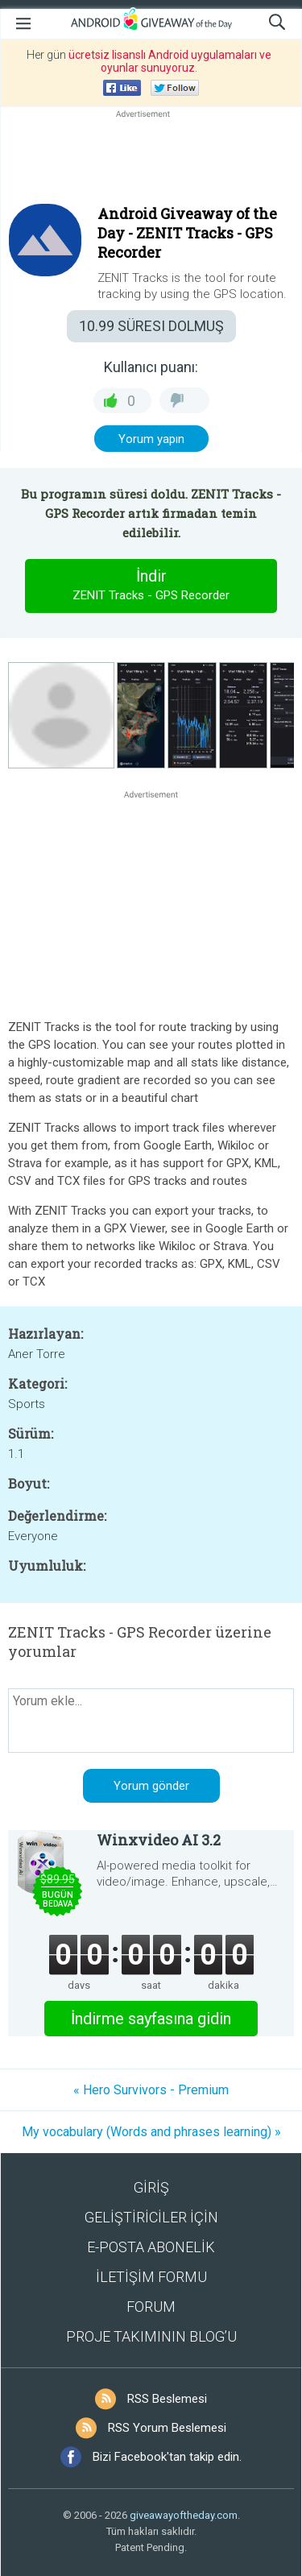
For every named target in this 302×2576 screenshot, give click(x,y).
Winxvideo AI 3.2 (159, 1839)
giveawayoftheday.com (184, 2515)
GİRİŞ (151, 2187)
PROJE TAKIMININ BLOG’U (151, 2336)
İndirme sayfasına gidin (151, 2018)
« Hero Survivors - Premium (151, 2090)
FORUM (151, 2306)
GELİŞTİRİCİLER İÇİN (151, 2217)
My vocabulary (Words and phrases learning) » (151, 2131)
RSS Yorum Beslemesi (167, 2428)
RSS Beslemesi (167, 2399)
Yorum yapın (151, 439)
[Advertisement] (151, 160)
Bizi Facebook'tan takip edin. (167, 2457)
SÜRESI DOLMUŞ (151, 325)
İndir (151, 585)
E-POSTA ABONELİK (151, 2246)
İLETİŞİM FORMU (151, 2276)
